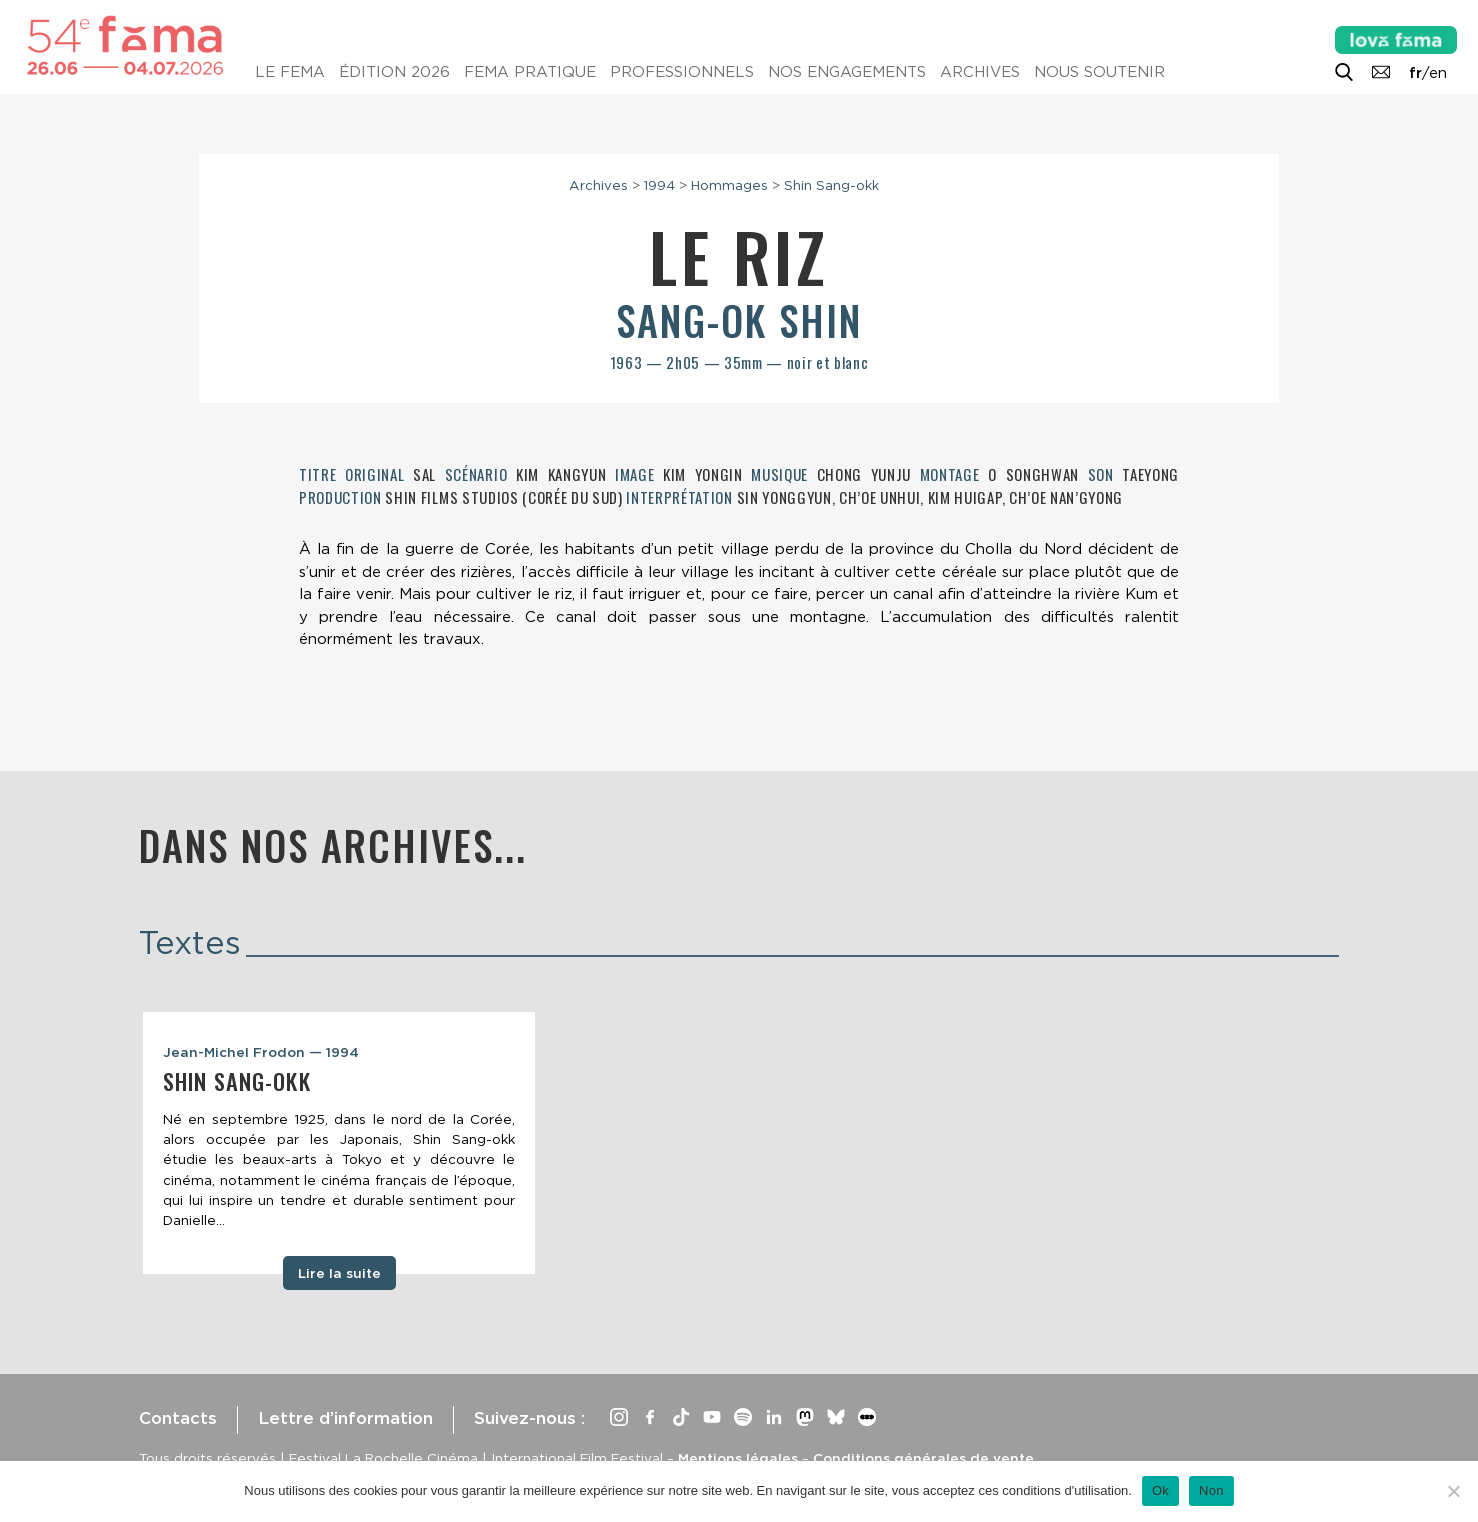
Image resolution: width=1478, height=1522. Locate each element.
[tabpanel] (339, 1143)
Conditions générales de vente (923, 1458)
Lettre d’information (345, 1418)
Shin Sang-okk (831, 185)
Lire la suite (339, 1273)
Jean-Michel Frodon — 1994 (261, 1052)
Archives (980, 72)
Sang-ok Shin (739, 320)
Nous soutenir (1099, 72)
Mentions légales (738, 1458)
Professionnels (682, 72)
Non (1211, 1490)
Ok (1160, 1490)
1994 (659, 185)
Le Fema (290, 72)
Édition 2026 (394, 72)
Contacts (178, 1418)
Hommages (729, 185)
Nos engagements (847, 72)
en (1438, 73)
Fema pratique (530, 72)
